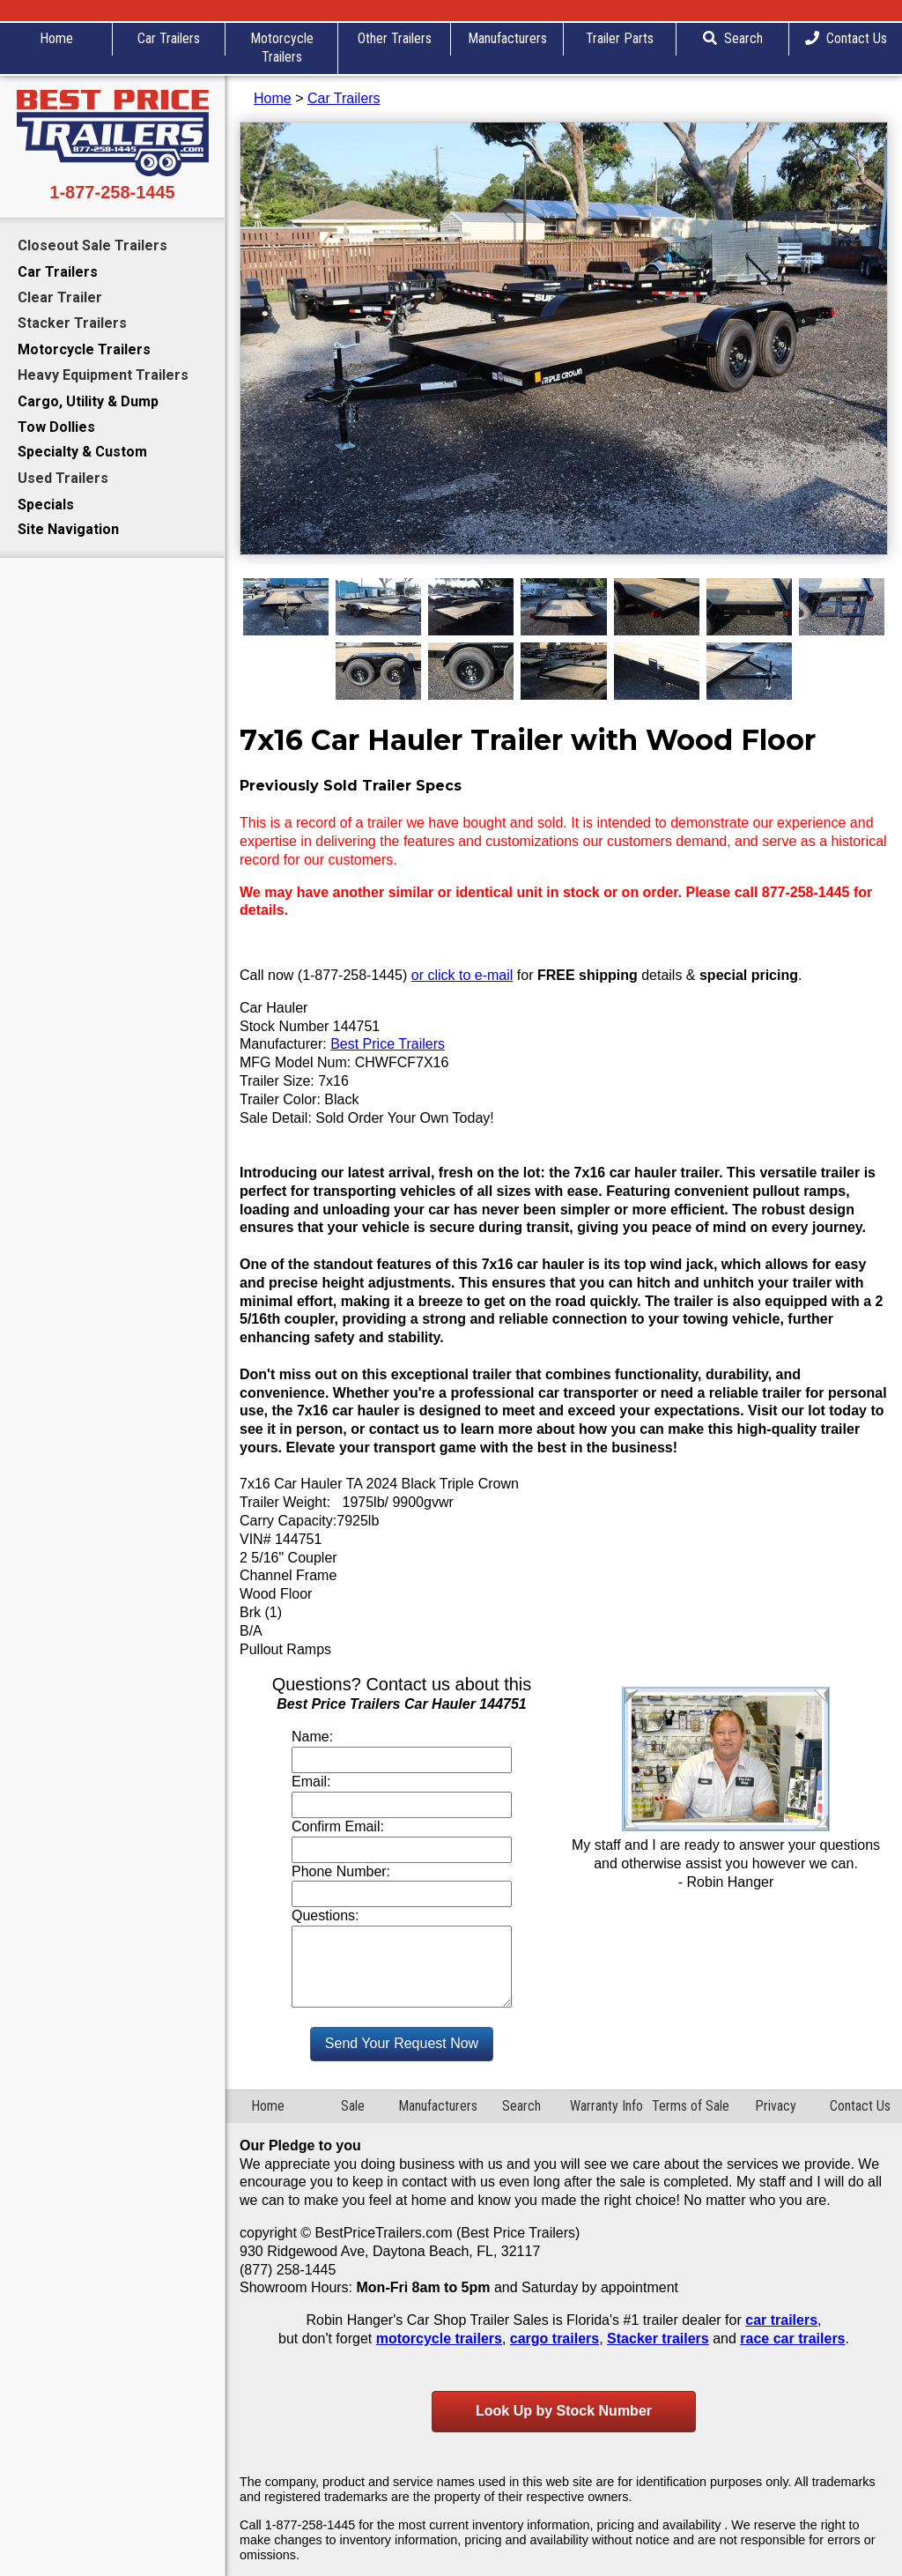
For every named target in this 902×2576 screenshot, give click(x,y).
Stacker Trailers (72, 323)
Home (56, 38)
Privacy (775, 2105)
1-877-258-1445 (111, 192)
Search (733, 38)
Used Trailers (63, 478)
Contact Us (846, 38)
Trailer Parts (620, 38)
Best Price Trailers (387, 1043)
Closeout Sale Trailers (92, 245)
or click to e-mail (462, 975)
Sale (353, 2105)
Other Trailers (395, 38)
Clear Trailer (60, 297)
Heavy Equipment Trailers (103, 375)
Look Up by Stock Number (564, 2410)
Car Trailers (168, 38)
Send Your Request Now (401, 2043)
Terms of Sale (690, 2105)
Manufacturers (507, 38)
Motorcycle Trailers (282, 47)
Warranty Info (606, 2105)
